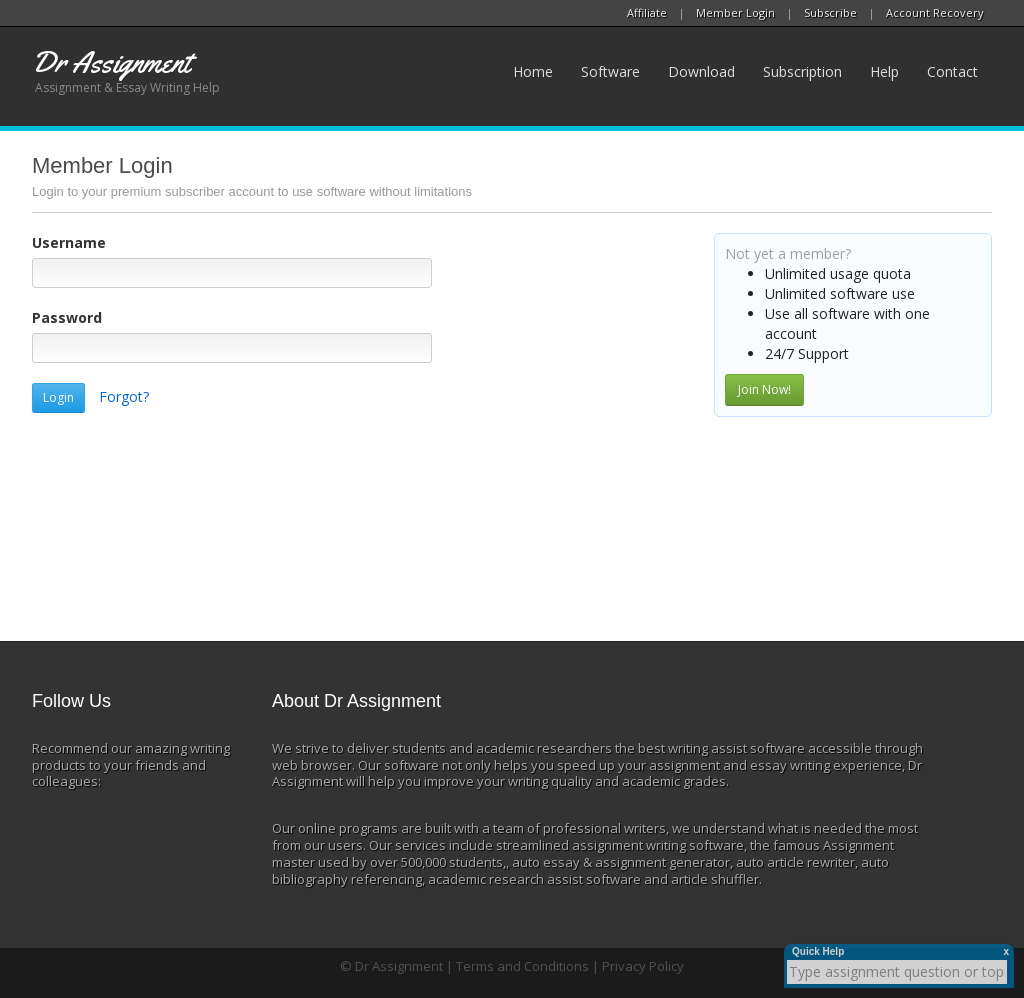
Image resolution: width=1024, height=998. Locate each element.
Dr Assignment (399, 966)
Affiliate (647, 12)
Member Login (735, 12)
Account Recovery (935, 12)
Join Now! (764, 389)
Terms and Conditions (522, 966)
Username (69, 242)
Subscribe (830, 12)
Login (58, 397)
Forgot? (124, 396)
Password (67, 317)
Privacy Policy (643, 966)
